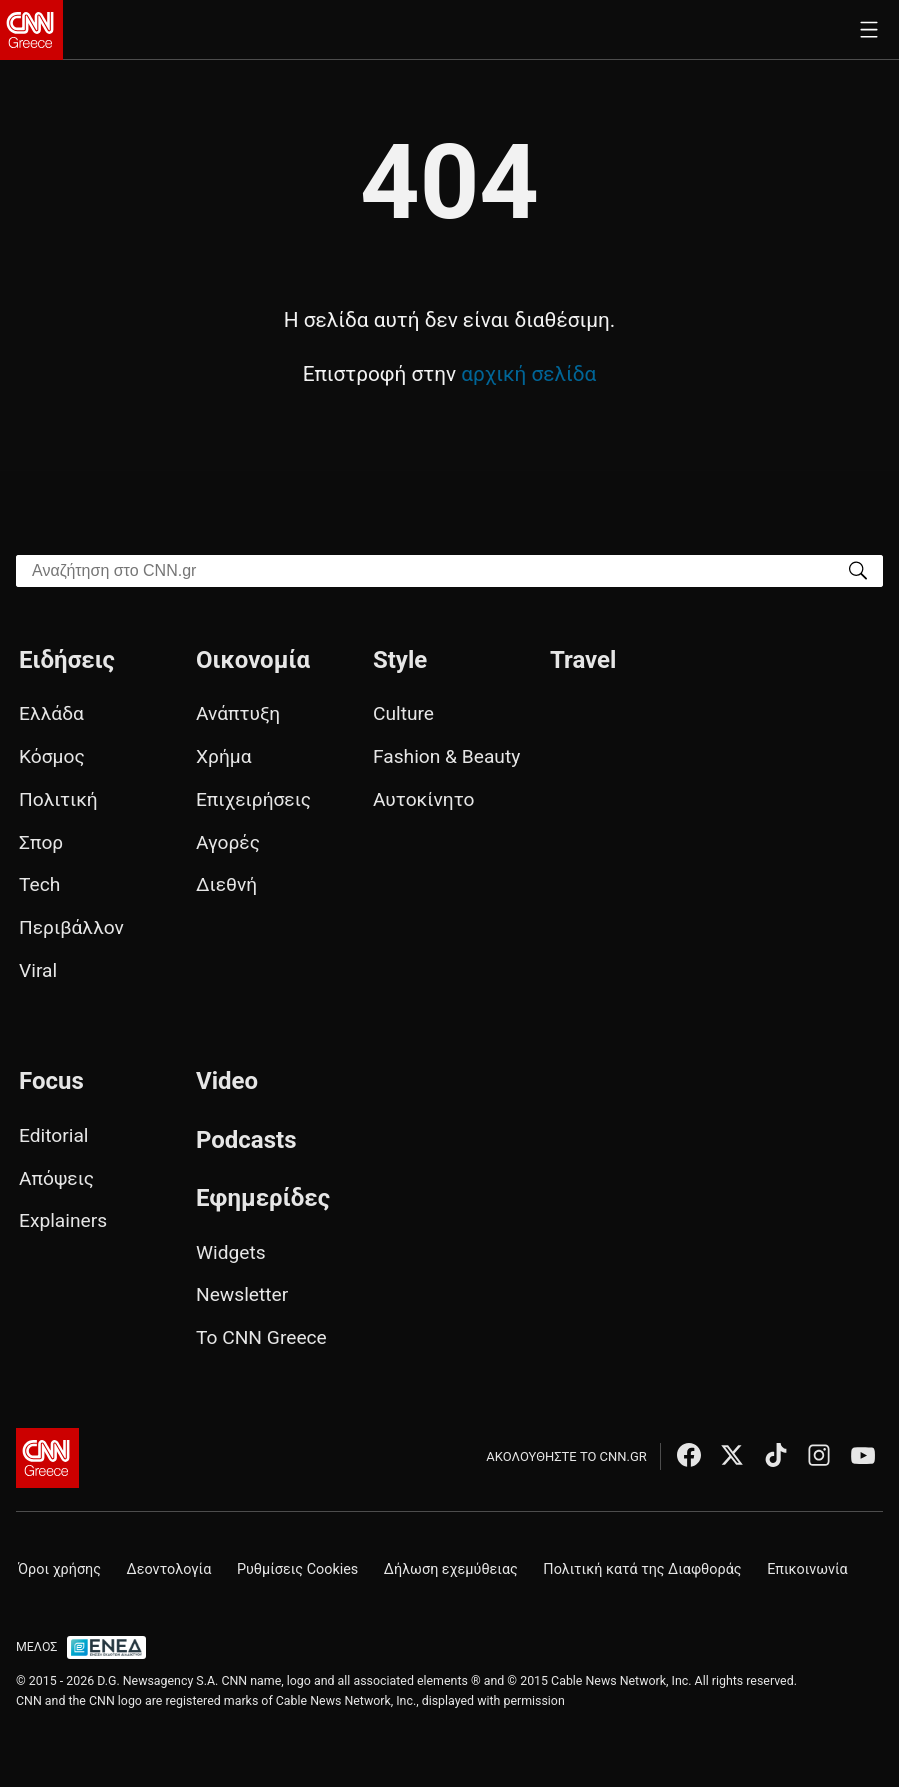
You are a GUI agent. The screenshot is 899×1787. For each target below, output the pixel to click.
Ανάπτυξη (238, 713)
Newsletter (242, 1294)
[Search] (858, 569)
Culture (403, 713)
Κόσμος (52, 756)
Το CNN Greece (261, 1337)
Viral (38, 970)
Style (400, 660)
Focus (51, 1081)
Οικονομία (253, 660)
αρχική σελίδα (528, 374)
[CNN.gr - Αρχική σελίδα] (47, 1458)
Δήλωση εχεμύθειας (451, 1569)
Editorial (54, 1135)
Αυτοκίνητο (423, 799)
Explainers (63, 1220)
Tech (39, 884)
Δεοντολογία (169, 1569)
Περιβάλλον (71, 927)
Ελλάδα (51, 713)
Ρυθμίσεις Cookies (297, 1569)
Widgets (231, 1252)
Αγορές (228, 842)
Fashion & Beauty (446, 756)
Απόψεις (56, 1178)
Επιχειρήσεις (253, 799)
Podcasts (246, 1140)
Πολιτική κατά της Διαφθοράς (642, 1569)
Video (227, 1081)
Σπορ (41, 842)
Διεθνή (226, 884)
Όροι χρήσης (59, 1569)
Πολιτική (58, 799)
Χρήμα (224, 756)
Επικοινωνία (807, 1569)
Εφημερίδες (263, 1198)
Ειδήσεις (67, 660)
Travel (583, 660)
